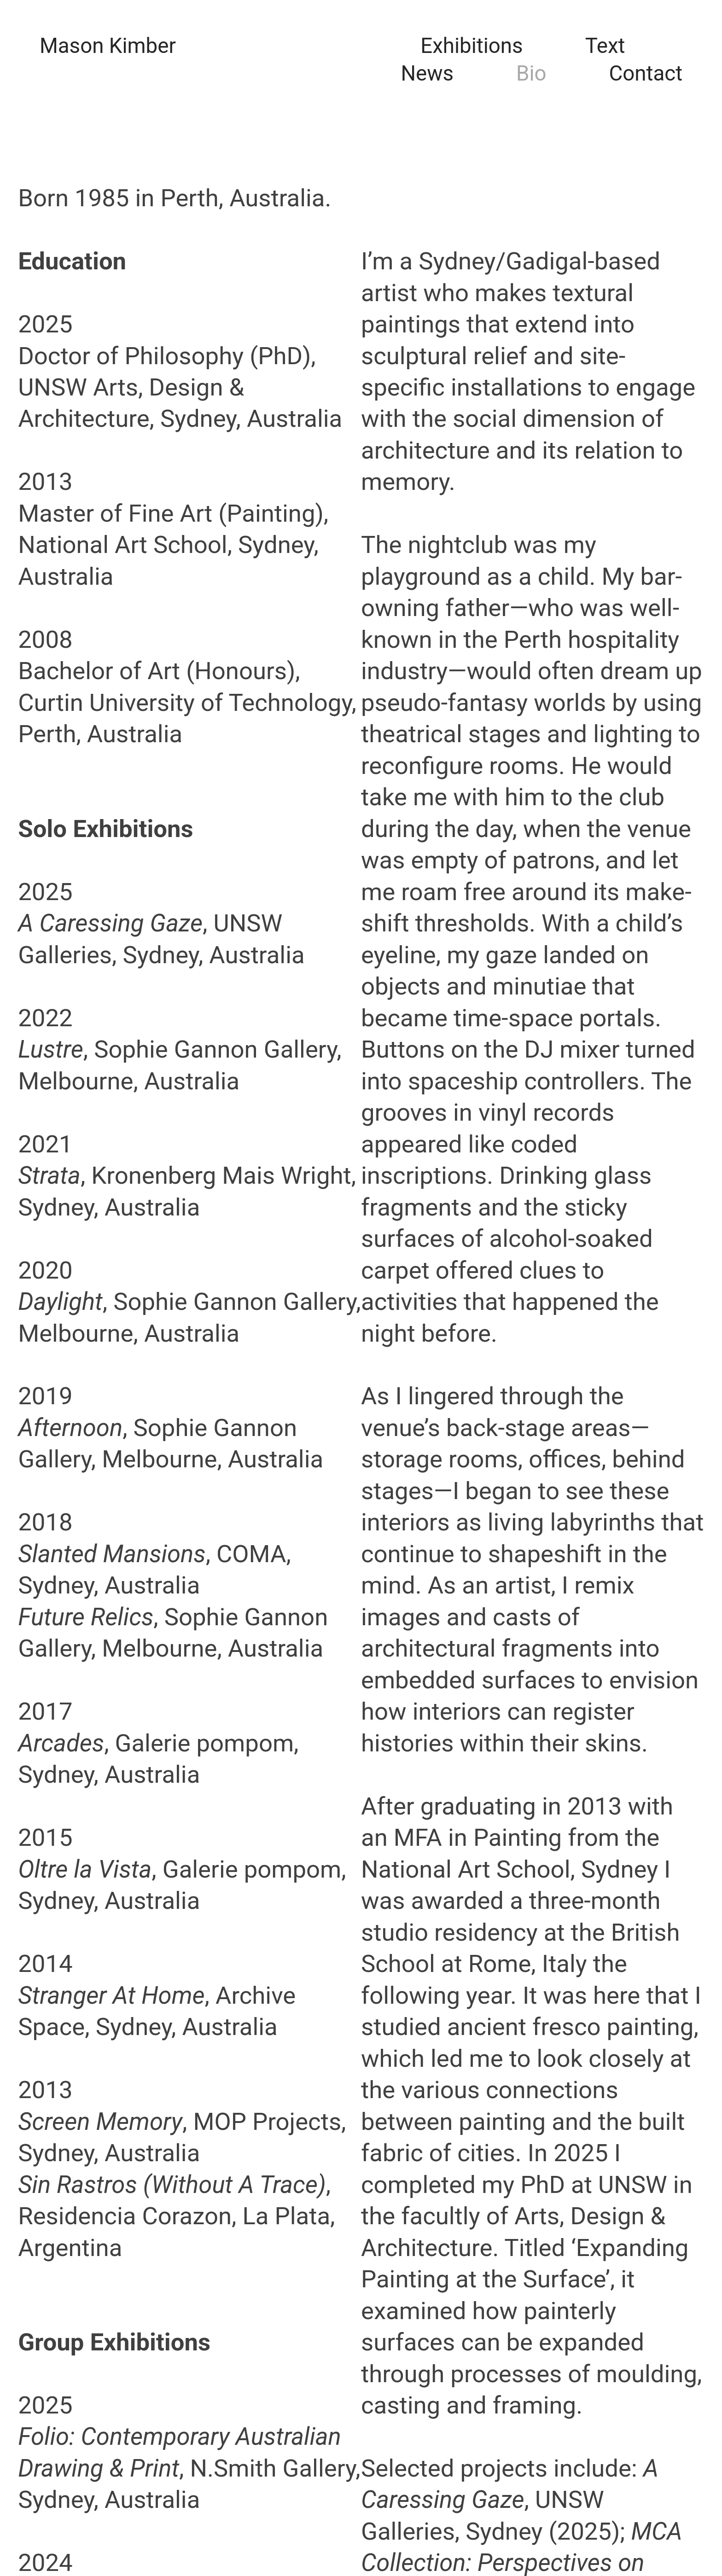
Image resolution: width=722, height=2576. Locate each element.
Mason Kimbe (104, 46)
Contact (646, 73)
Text (605, 46)
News (427, 73)
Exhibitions (471, 46)
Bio (531, 73)
